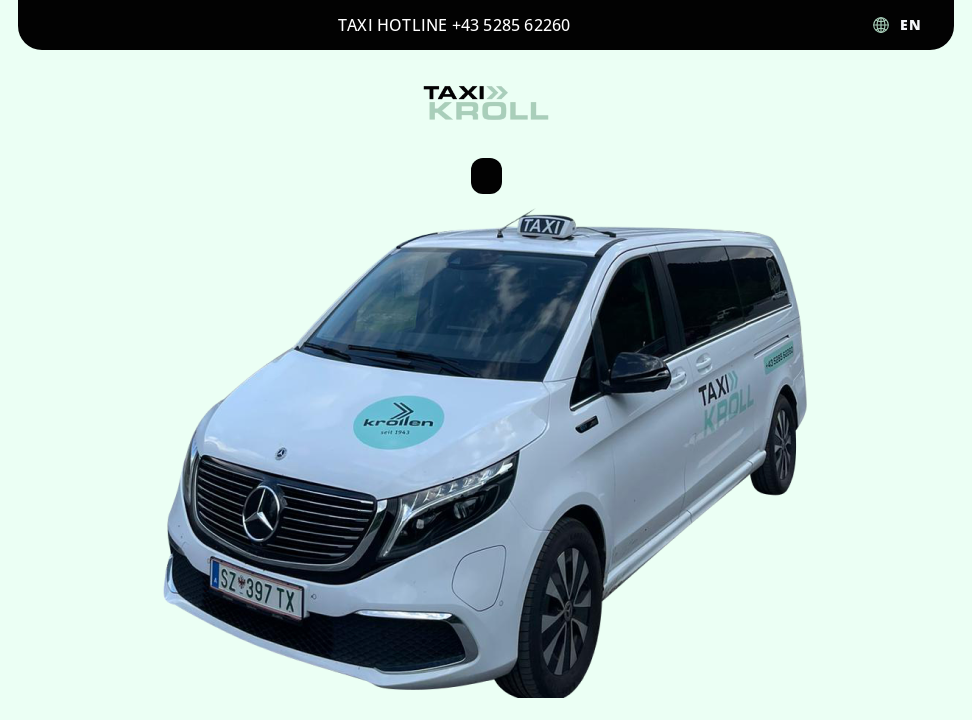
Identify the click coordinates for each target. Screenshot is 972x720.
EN (911, 24)
